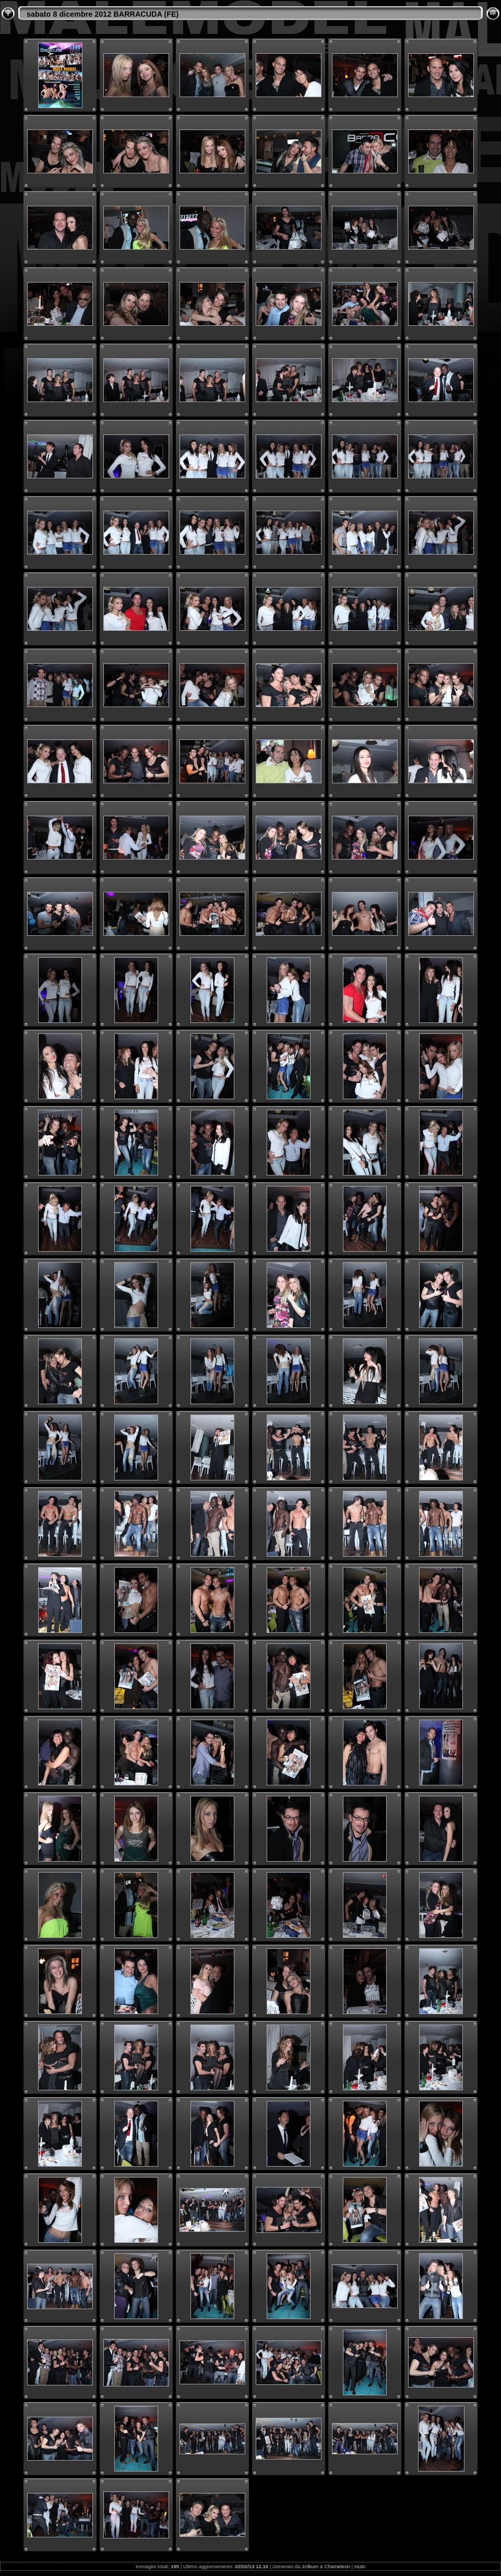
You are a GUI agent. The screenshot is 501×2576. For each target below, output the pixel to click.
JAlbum (310, 2566)
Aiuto (359, 2566)
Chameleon (337, 2566)
